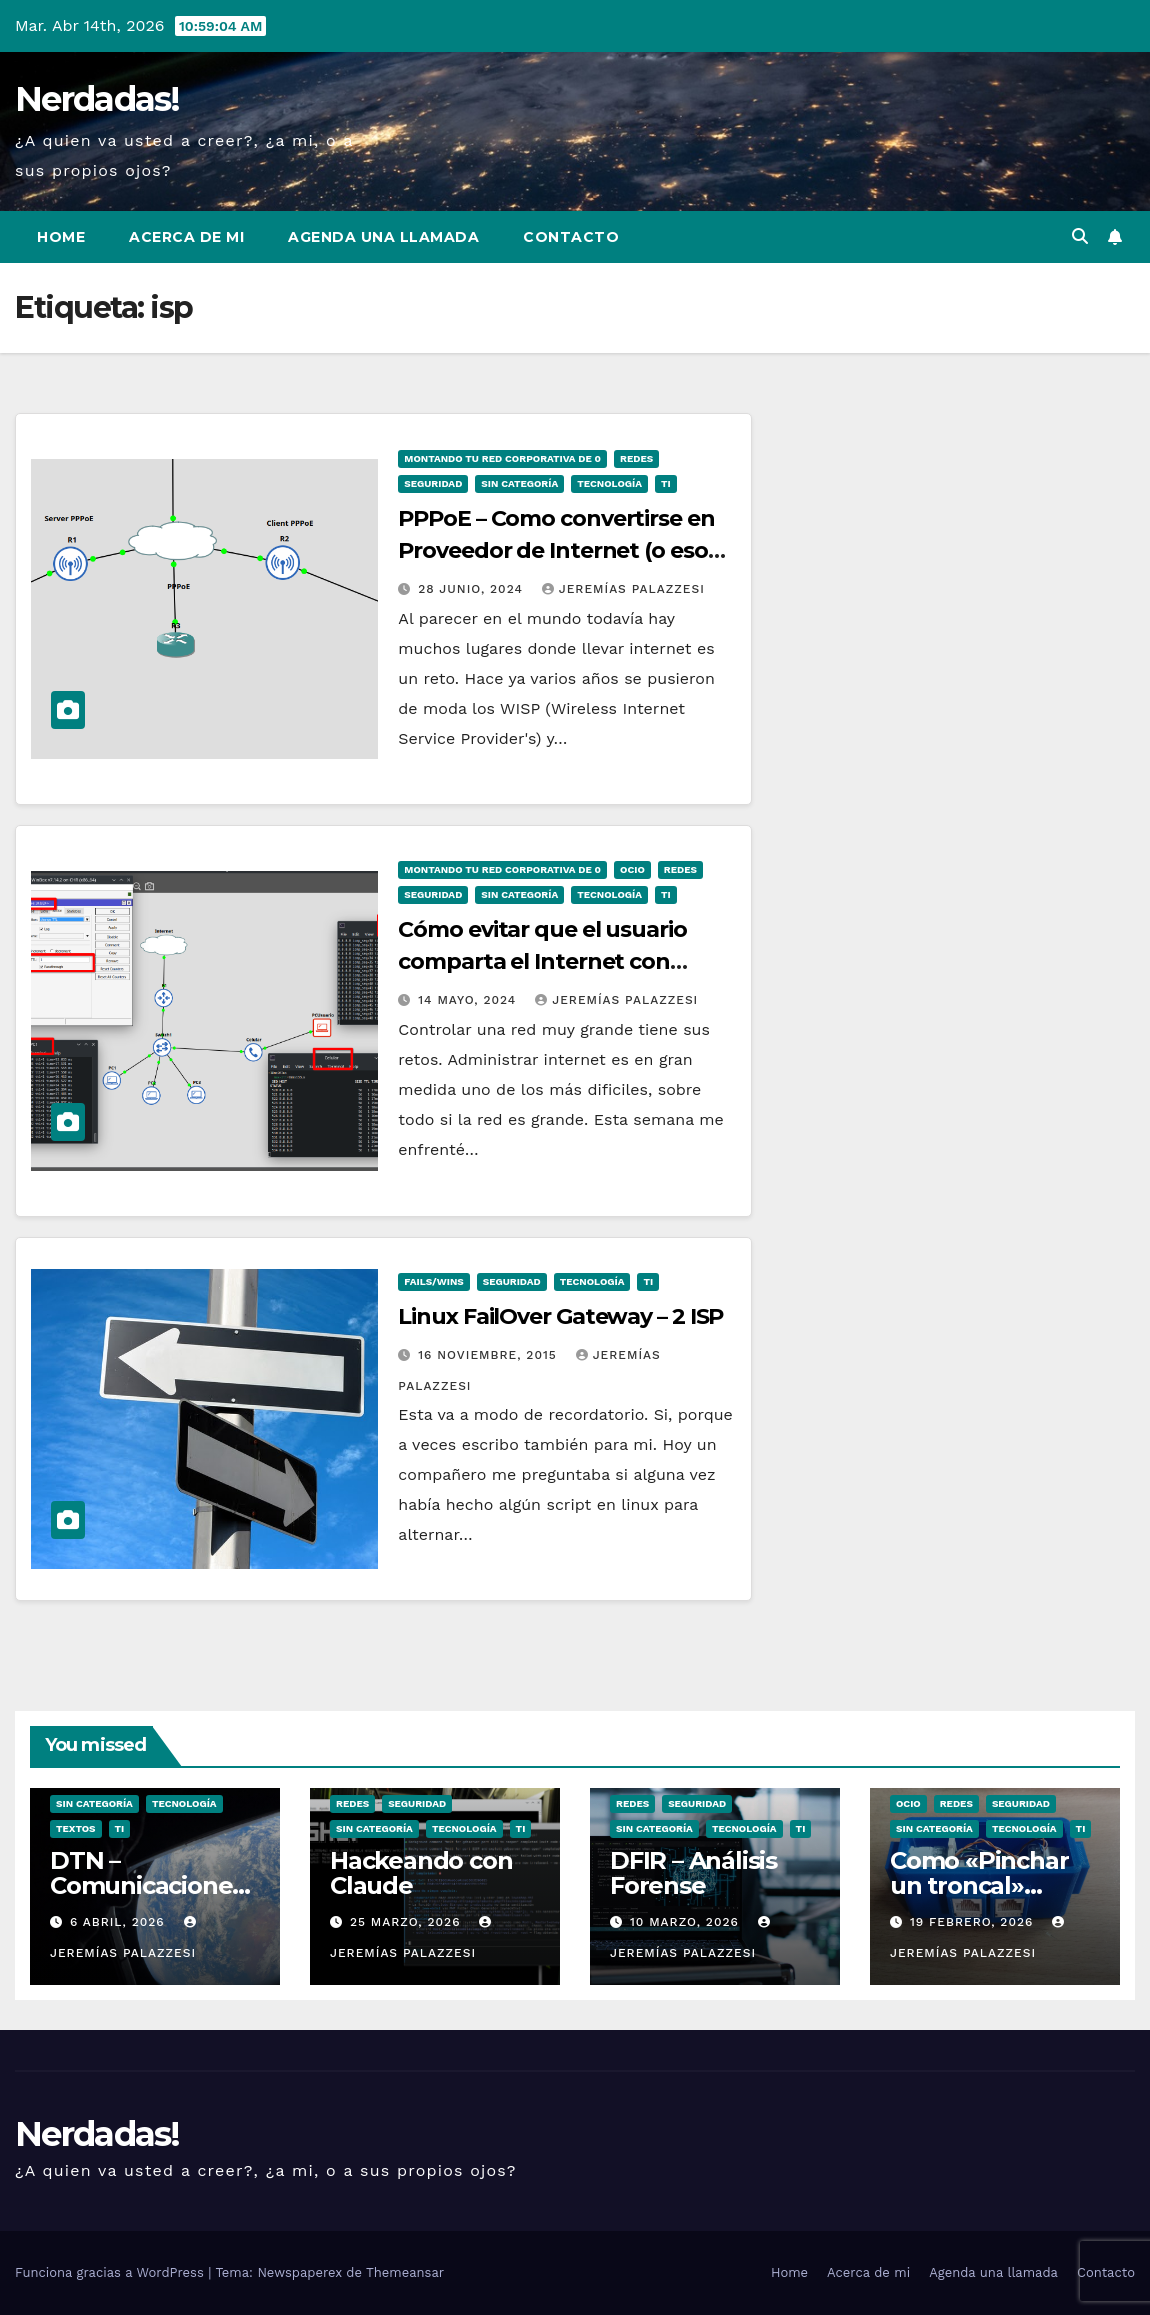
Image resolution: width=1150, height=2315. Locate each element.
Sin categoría (519, 483)
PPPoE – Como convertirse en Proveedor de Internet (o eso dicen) (556, 550)
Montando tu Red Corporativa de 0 (502, 458)
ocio (632, 869)
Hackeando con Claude (421, 1873)
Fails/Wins (433, 1281)
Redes (636, 458)
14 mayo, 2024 (469, 1000)
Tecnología (609, 483)
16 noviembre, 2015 (489, 1355)
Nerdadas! (97, 99)
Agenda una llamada (383, 237)
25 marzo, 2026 (407, 1922)
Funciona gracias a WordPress (111, 2272)
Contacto (571, 237)
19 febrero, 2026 (974, 1922)
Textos (76, 1828)
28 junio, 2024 (473, 589)
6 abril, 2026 (120, 1922)
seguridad (433, 483)
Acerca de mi (186, 237)
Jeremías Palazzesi (623, 589)
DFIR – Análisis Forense (693, 1873)
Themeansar (405, 2272)
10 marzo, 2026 (687, 1922)
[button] (1080, 236)
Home (61, 237)
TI (666, 483)
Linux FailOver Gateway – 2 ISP (560, 1316)
